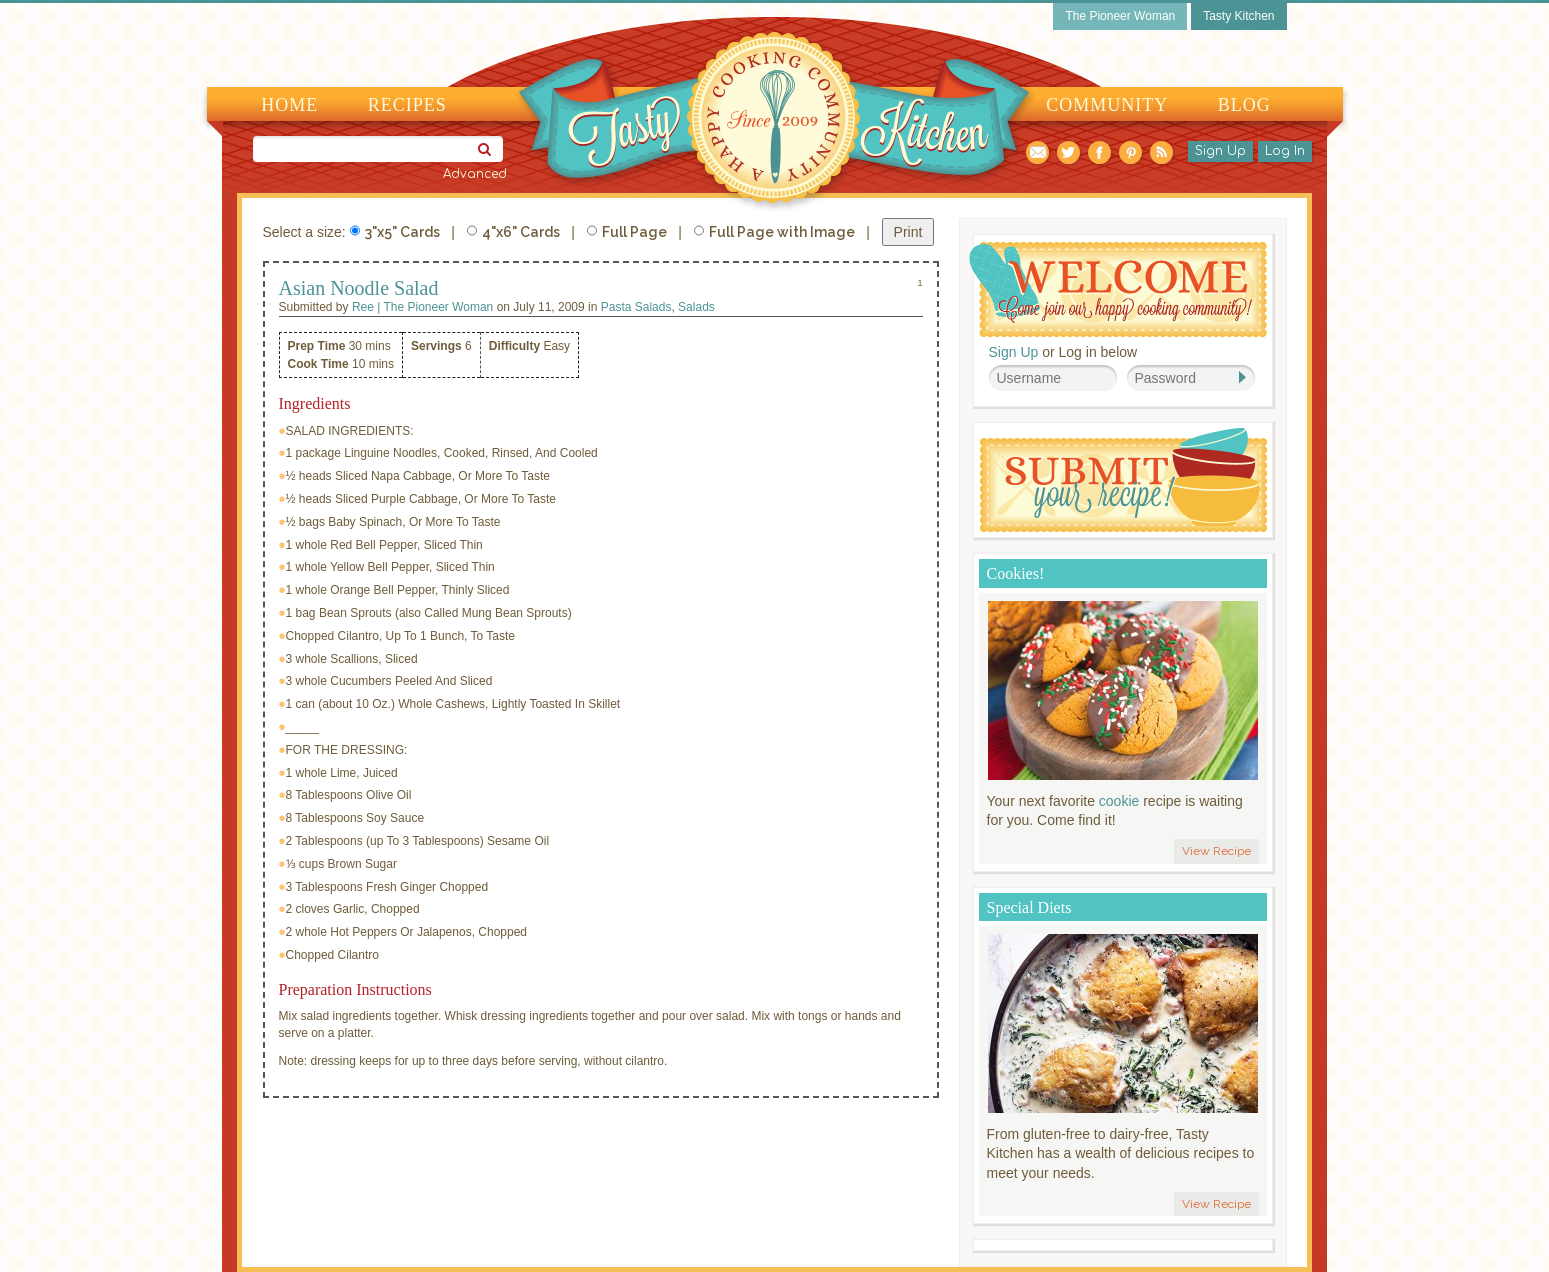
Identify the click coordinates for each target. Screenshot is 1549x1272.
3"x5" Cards (395, 232)
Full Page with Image (774, 232)
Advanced (475, 174)
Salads (696, 307)
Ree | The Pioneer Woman (422, 307)
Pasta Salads (636, 307)
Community (1107, 105)
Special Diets (1029, 907)
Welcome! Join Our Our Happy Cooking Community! (1118, 289)
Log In (1285, 151)
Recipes (407, 105)
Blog (1244, 105)
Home (289, 105)
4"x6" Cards (513, 232)
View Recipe (1216, 851)
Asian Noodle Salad (359, 288)
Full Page (627, 232)
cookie (1119, 801)
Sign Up (1220, 151)
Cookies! (1016, 573)
